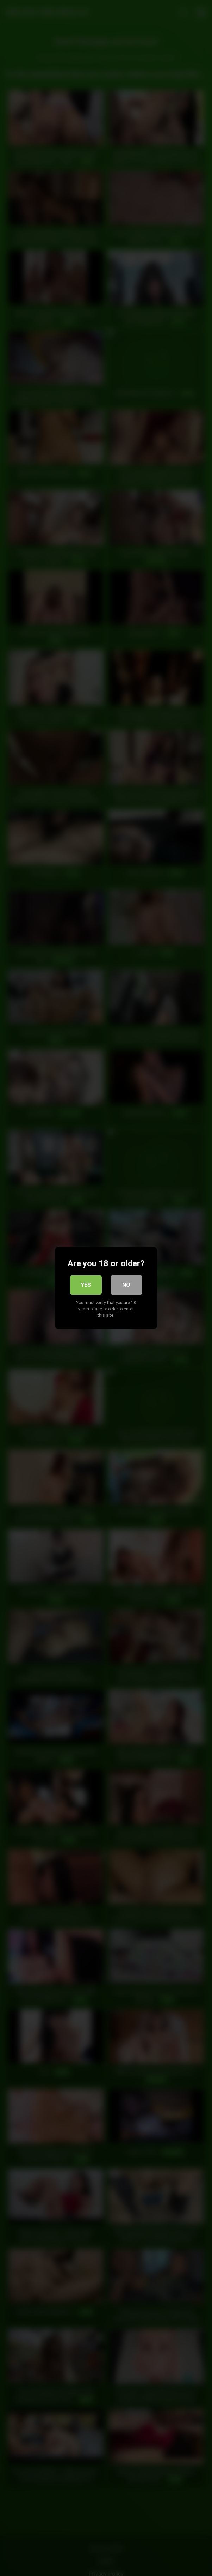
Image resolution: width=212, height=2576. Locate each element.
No (126, 1284)
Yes (86, 1284)
